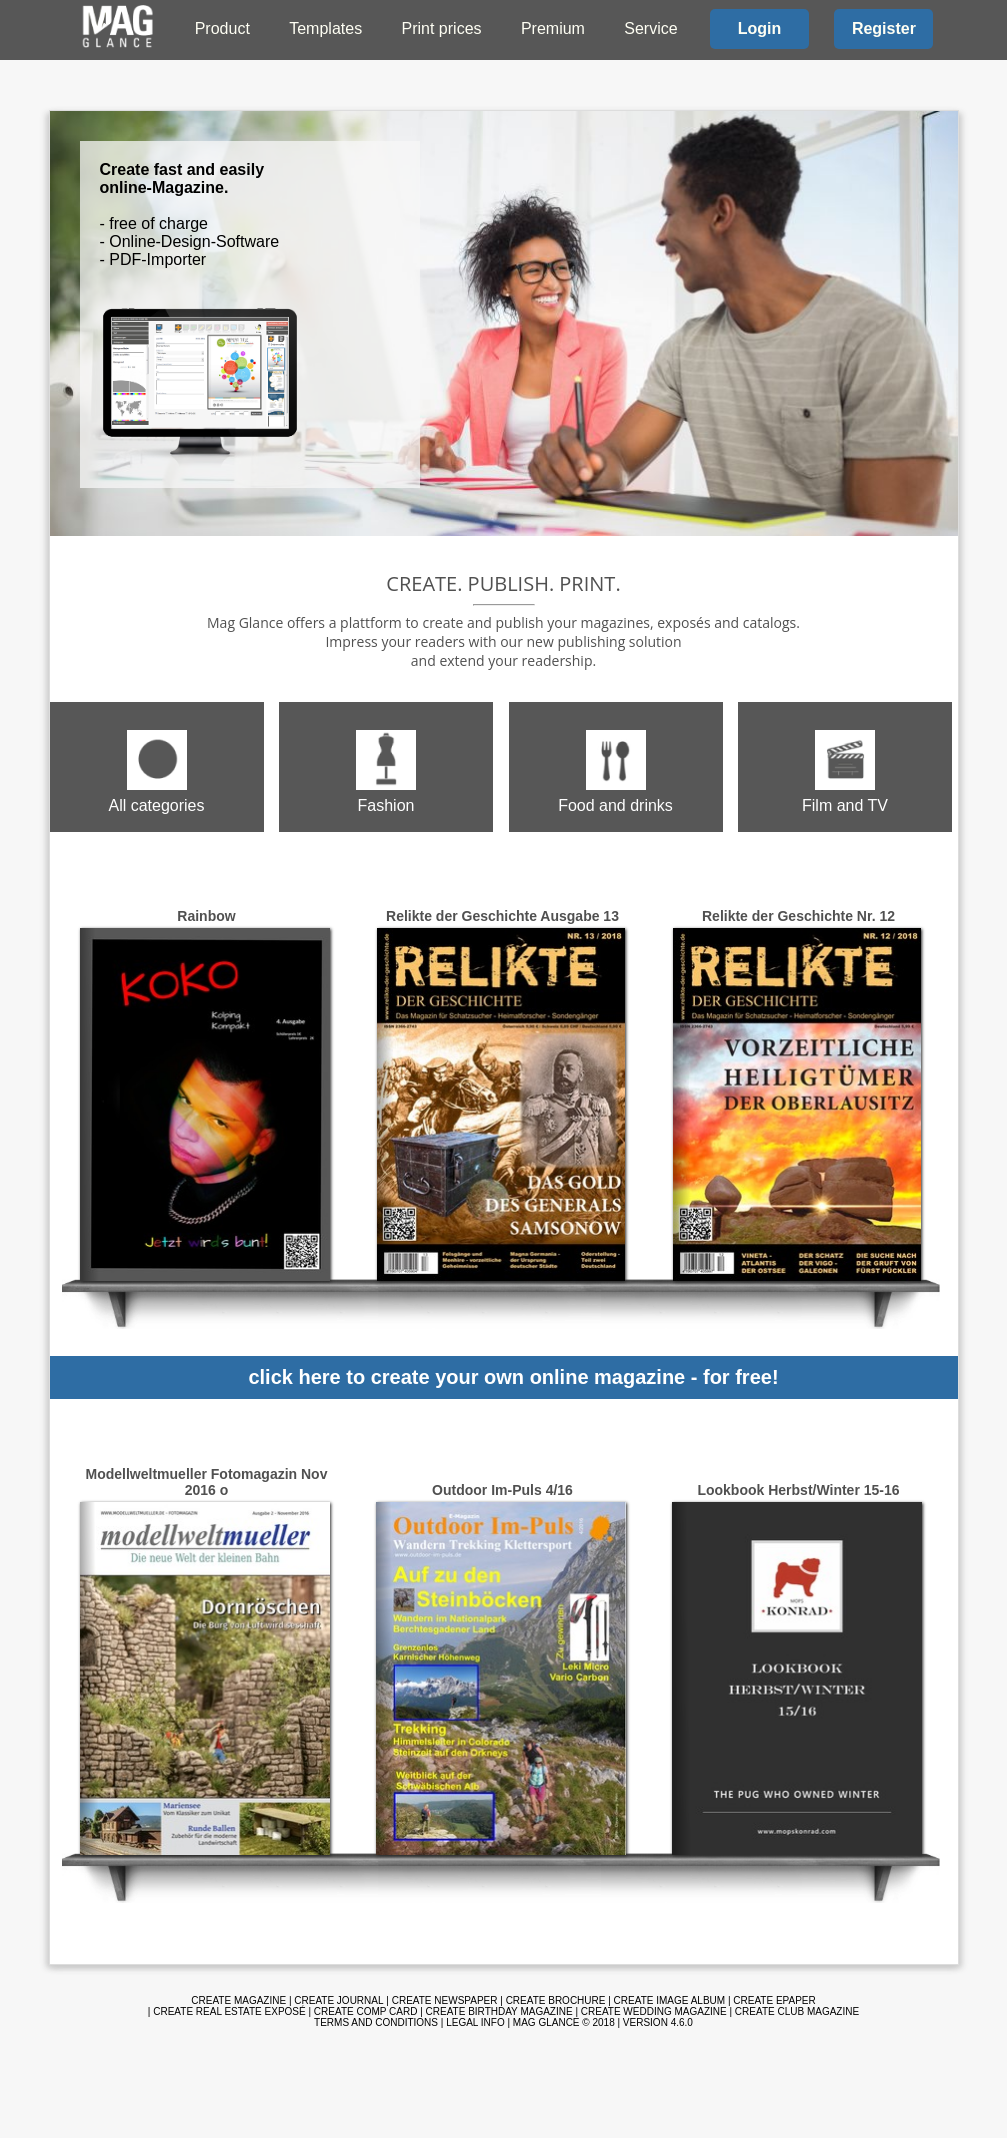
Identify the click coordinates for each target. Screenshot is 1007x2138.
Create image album (670, 2000)
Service (650, 28)
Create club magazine (797, 2011)
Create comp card (366, 2011)
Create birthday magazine (499, 2011)
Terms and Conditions (376, 2022)
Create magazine (238, 2000)
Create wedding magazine (654, 2011)
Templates (325, 28)
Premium (553, 28)
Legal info (475, 2022)
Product (222, 28)
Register (884, 28)
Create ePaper (774, 2000)
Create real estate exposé (229, 2011)
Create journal (338, 2000)
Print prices (442, 28)
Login (760, 28)
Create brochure (556, 2000)
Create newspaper (445, 2000)
